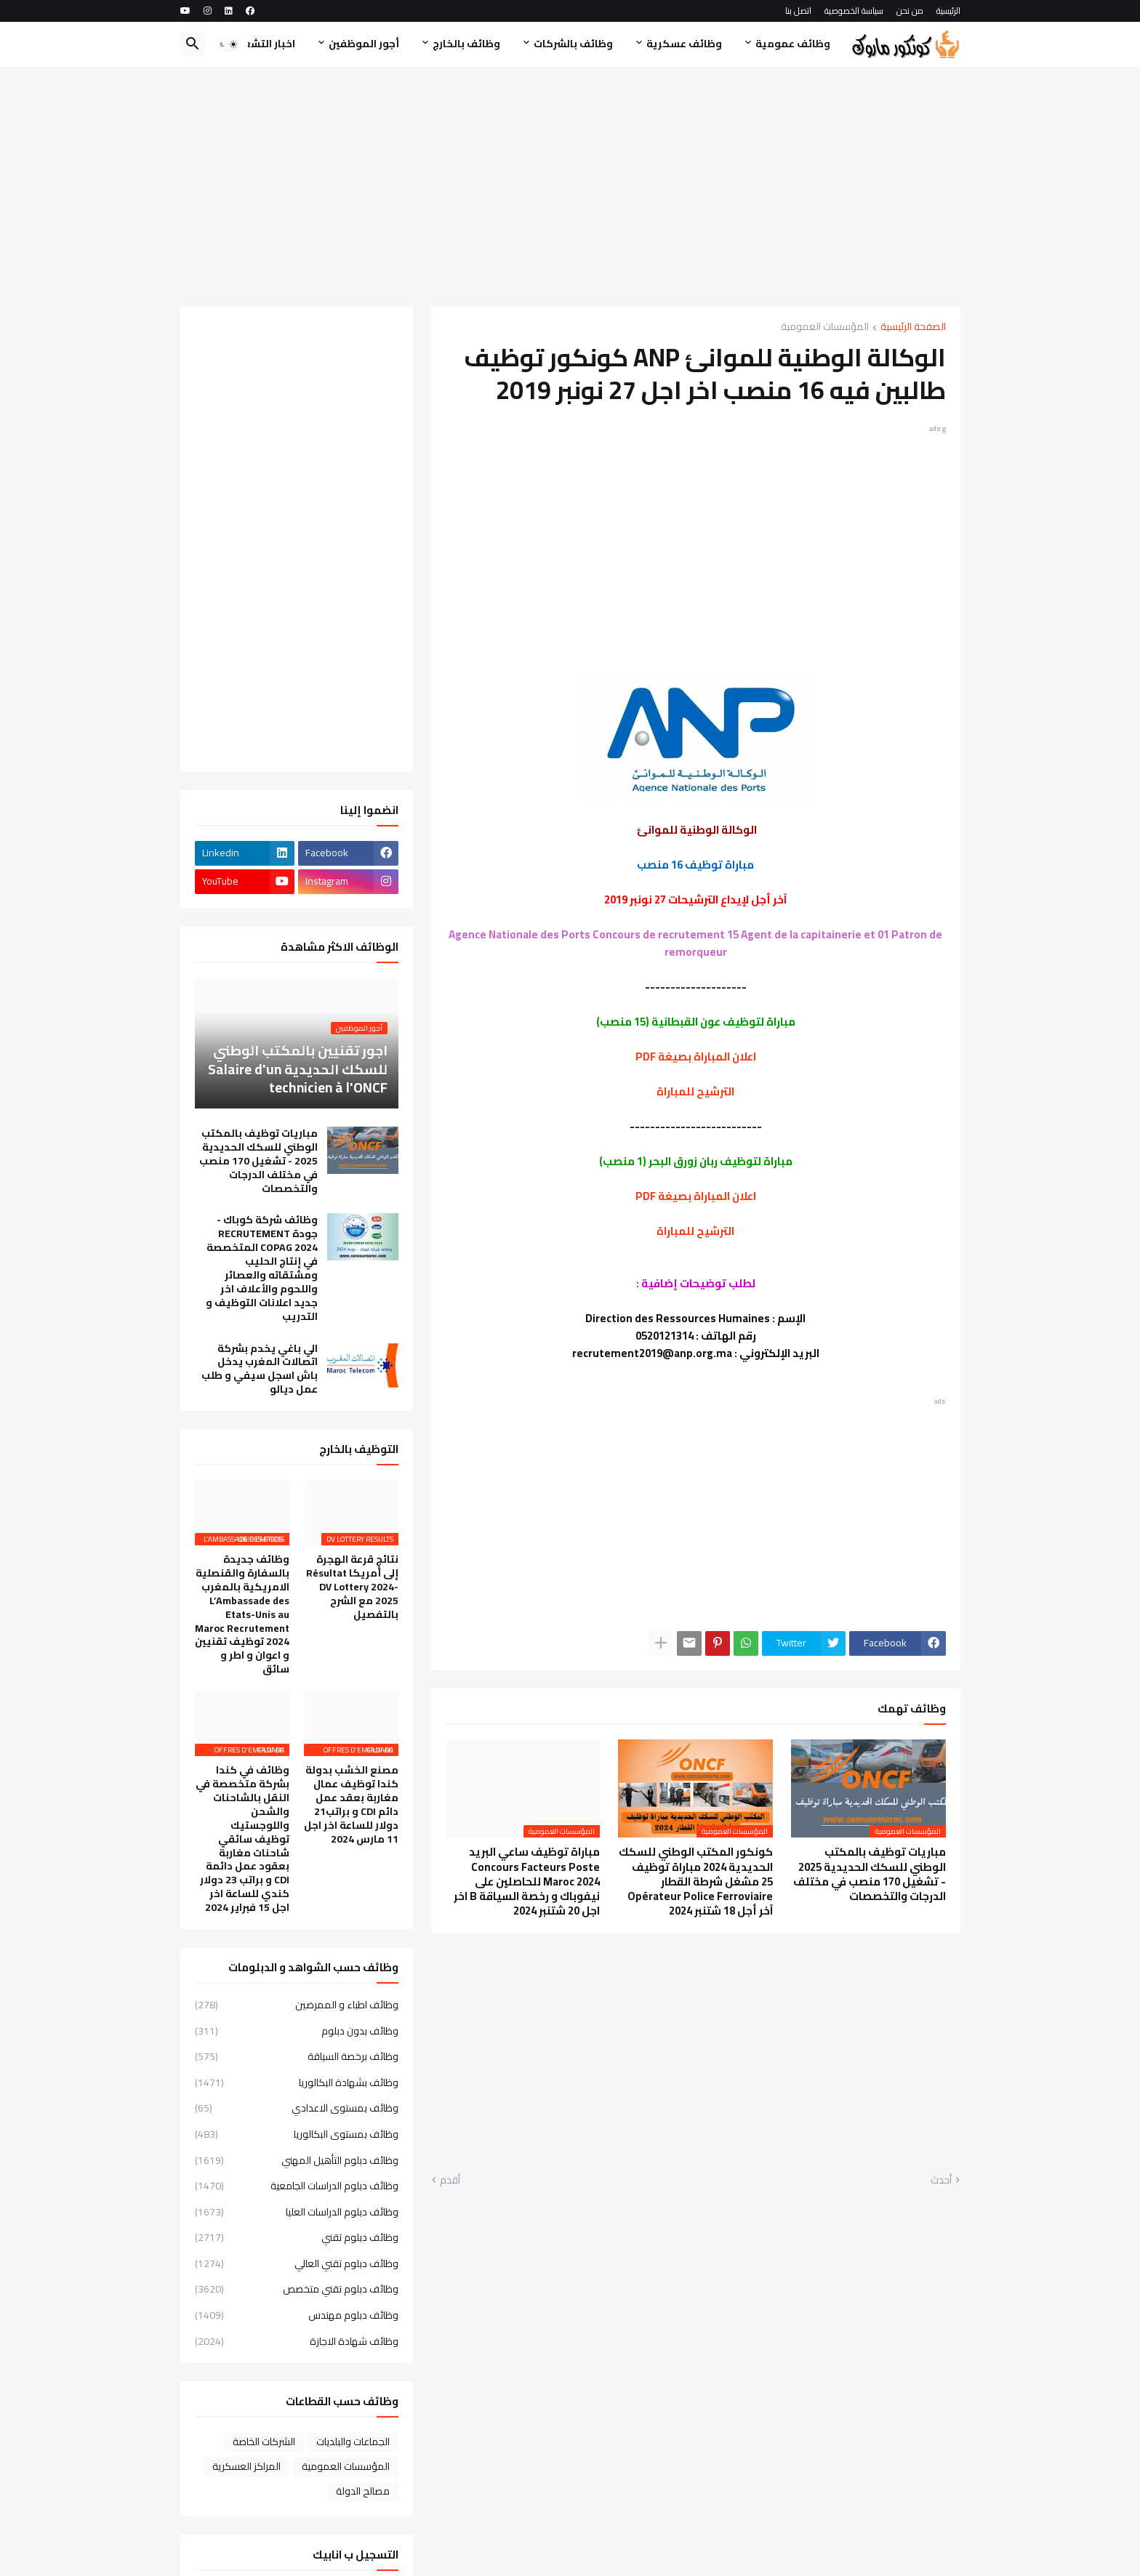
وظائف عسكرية (684, 43)
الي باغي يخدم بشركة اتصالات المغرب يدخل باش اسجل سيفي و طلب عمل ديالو (259, 1369)
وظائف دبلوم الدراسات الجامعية (296, 2185)
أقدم (450, 2180)
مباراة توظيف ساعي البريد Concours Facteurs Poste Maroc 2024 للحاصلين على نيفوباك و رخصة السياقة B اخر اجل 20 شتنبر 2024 (527, 1881)
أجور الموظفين (364, 43)
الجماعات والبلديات (353, 2441)
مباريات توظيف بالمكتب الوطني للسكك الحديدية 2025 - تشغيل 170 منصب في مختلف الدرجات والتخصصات (869, 1874)
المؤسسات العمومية (825, 327)
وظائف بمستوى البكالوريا (296, 2134)
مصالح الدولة (363, 2491)
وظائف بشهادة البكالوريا (296, 2082)
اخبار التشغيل (262, 43)
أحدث (941, 2180)
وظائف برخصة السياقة (296, 2056)
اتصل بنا (798, 10)
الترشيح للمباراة (695, 1091)
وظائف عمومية (792, 43)
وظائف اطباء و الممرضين (296, 2006)
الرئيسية (948, 10)
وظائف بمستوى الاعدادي (296, 2107)
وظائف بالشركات (573, 43)
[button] (228, 44)
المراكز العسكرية (246, 2466)
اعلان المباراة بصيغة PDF (695, 1056)
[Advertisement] (570, 187)
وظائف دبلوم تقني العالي (296, 2263)
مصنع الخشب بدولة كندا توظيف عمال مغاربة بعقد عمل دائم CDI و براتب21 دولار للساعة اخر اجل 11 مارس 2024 (351, 1804)
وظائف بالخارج (466, 43)
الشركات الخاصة (264, 2441)
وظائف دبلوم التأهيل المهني (296, 2160)
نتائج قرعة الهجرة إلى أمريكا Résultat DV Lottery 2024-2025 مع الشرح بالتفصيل (352, 1587)
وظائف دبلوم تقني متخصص (296, 2288)
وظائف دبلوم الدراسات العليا (296, 2211)
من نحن (909, 10)
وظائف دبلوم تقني (296, 2237)
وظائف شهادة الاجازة (296, 2340)
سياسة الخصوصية (853, 10)
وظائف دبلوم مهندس (296, 2315)
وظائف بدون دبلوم (296, 2030)
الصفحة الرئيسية (913, 327)
